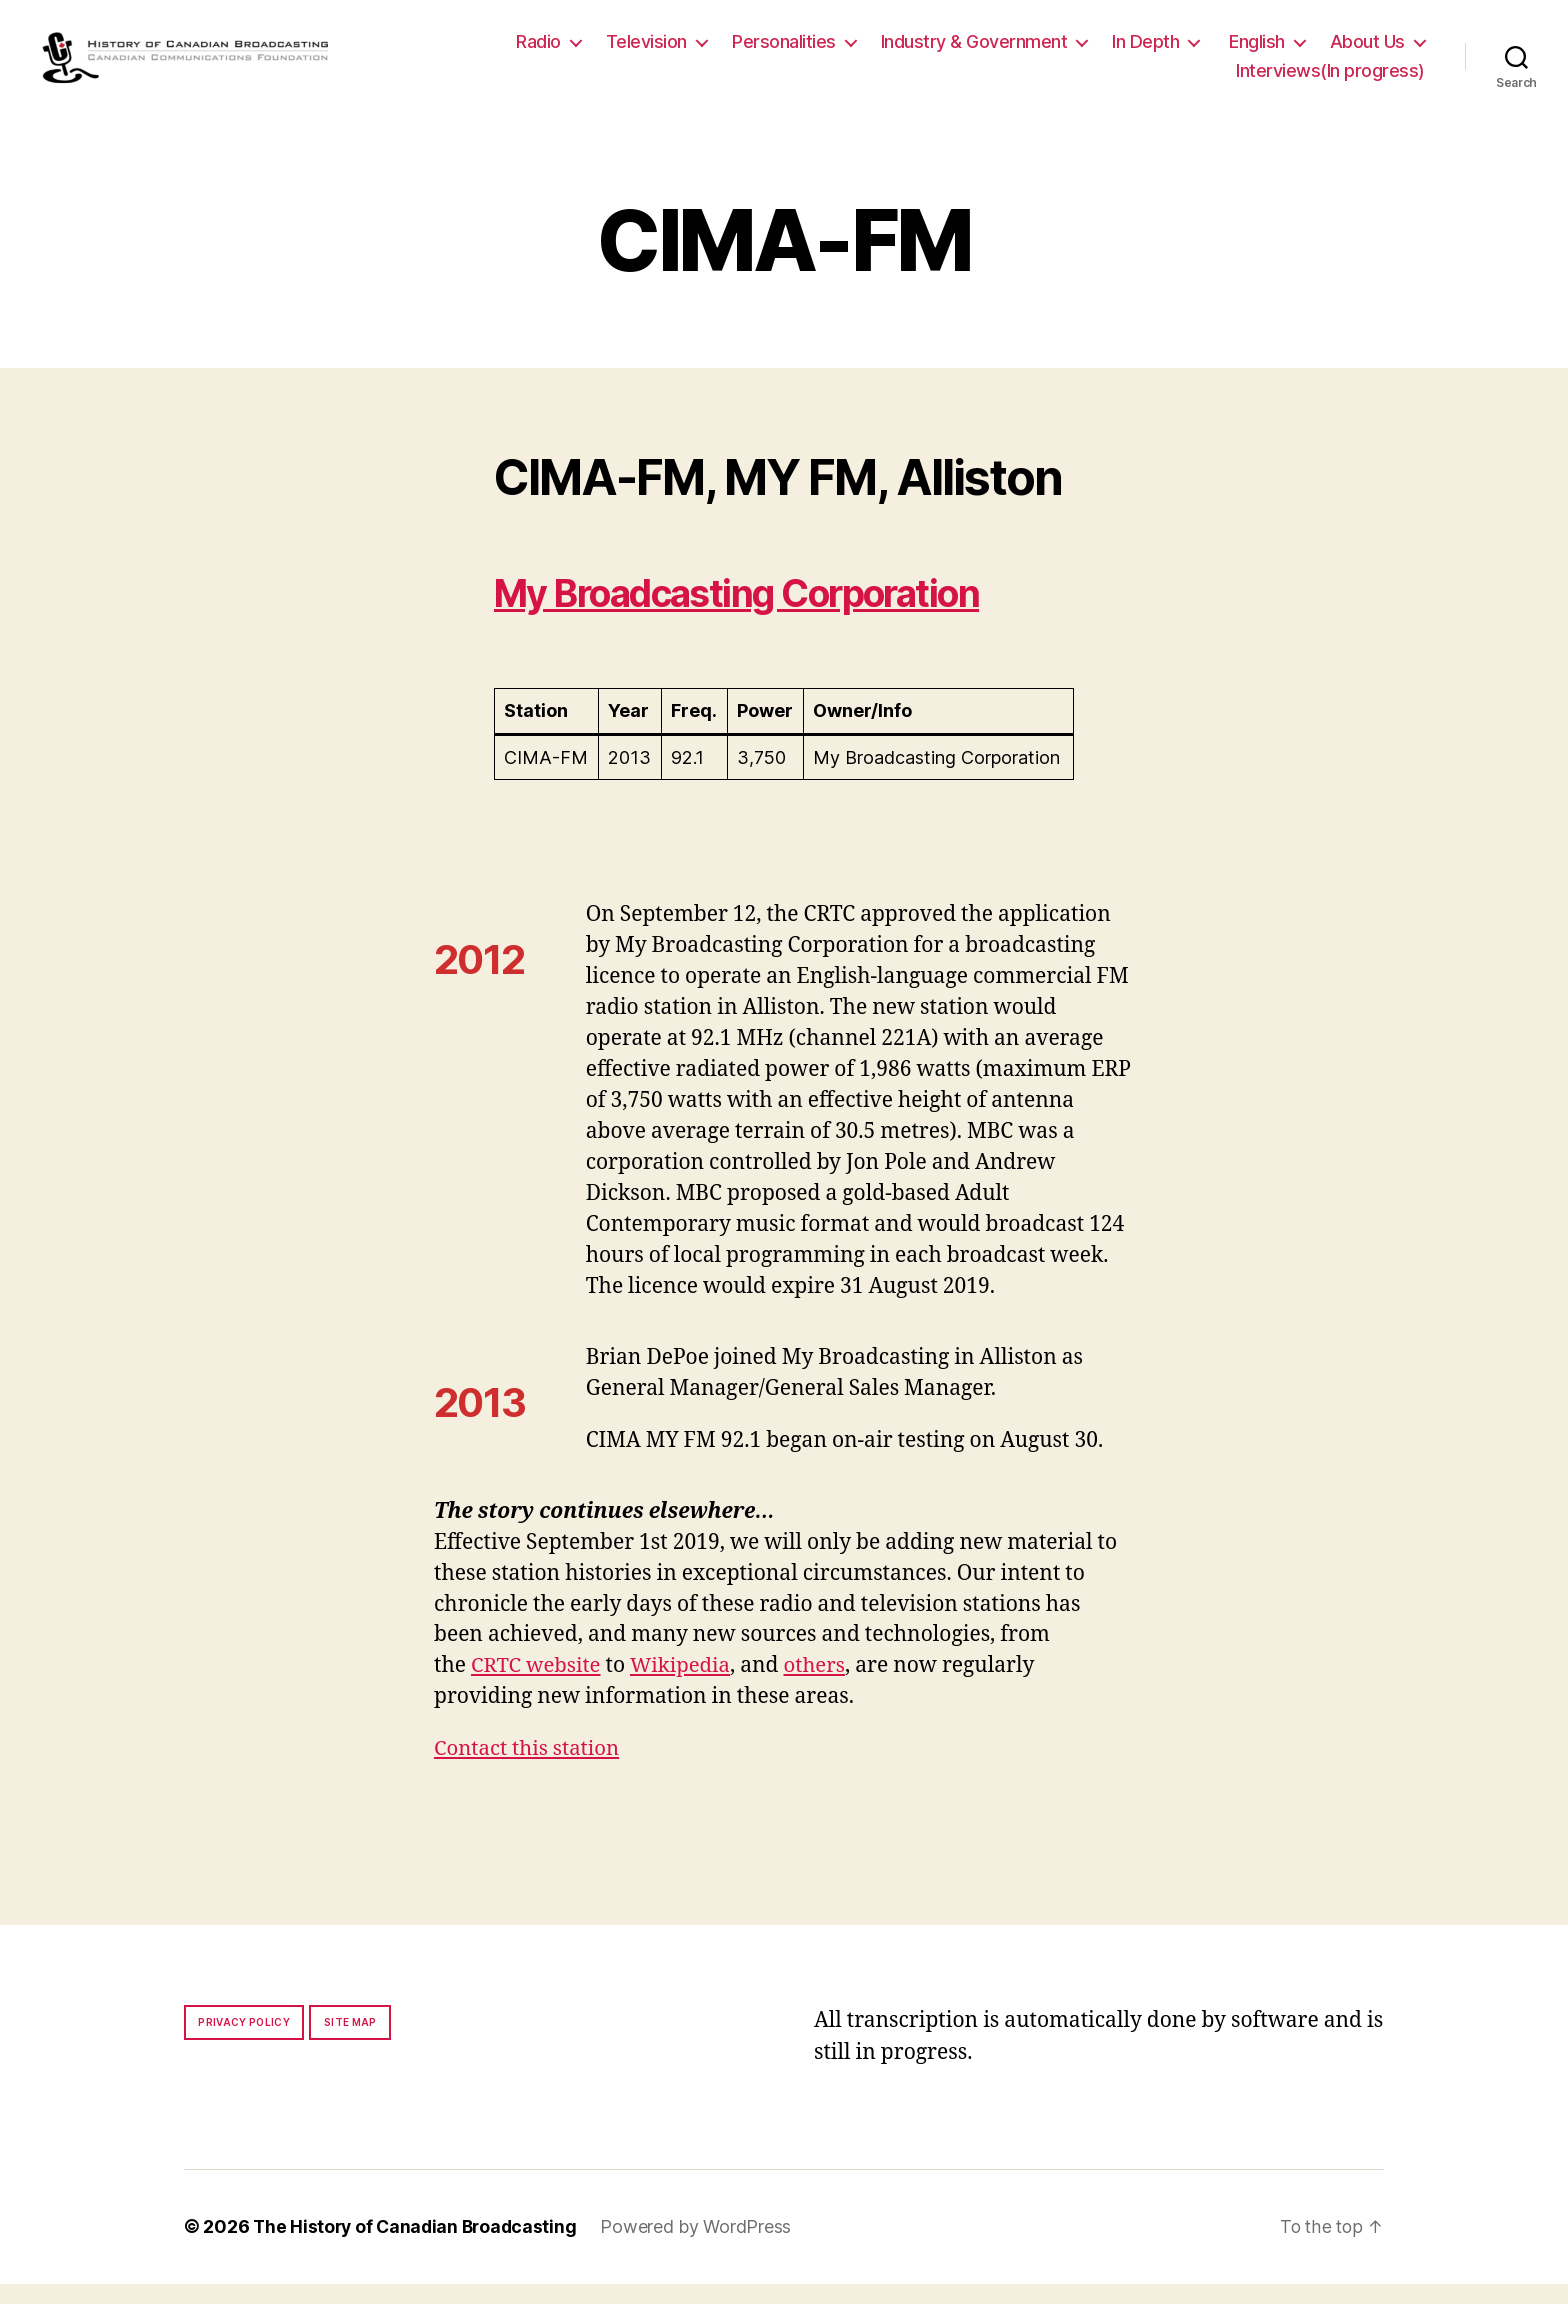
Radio (538, 51)
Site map (350, 2043)
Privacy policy (244, 2043)
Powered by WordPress (703, 2247)
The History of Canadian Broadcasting (418, 2247)
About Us (1367, 51)
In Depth (1145, 51)
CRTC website (538, 1686)
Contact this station (529, 1769)
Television (646, 51)
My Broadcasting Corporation (759, 613)
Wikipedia (685, 1686)
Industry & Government (974, 51)
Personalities (784, 51)
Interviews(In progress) (1330, 81)
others (822, 1686)
